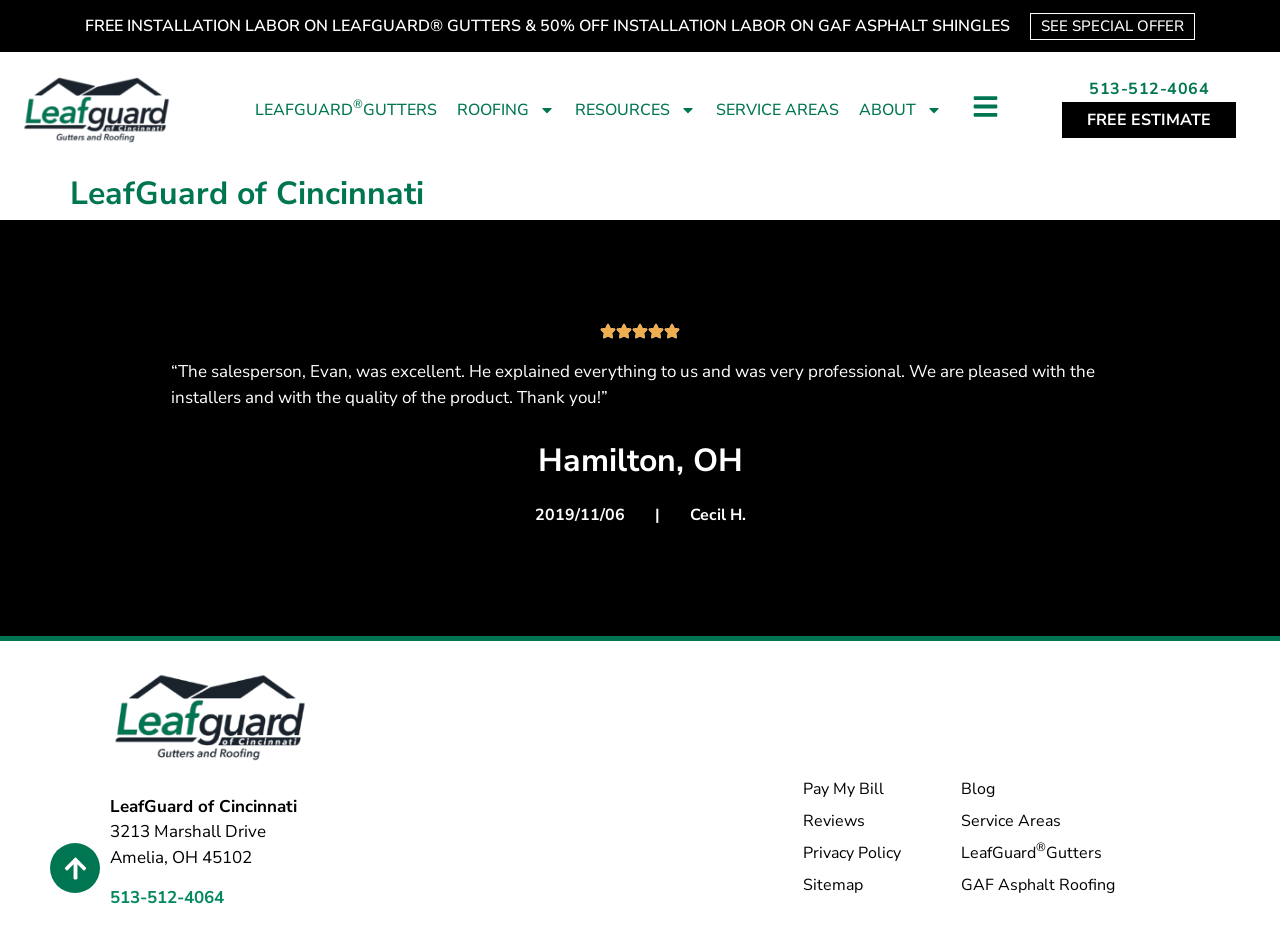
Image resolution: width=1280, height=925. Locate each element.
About (900, 110)
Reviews (834, 821)
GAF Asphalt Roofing (1038, 885)
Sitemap (833, 885)
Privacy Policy (852, 853)
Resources (635, 110)
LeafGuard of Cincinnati (247, 193)
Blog (978, 789)
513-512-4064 (1149, 89)
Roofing (506, 110)
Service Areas (777, 110)
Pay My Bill (843, 789)
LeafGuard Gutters (346, 108)
